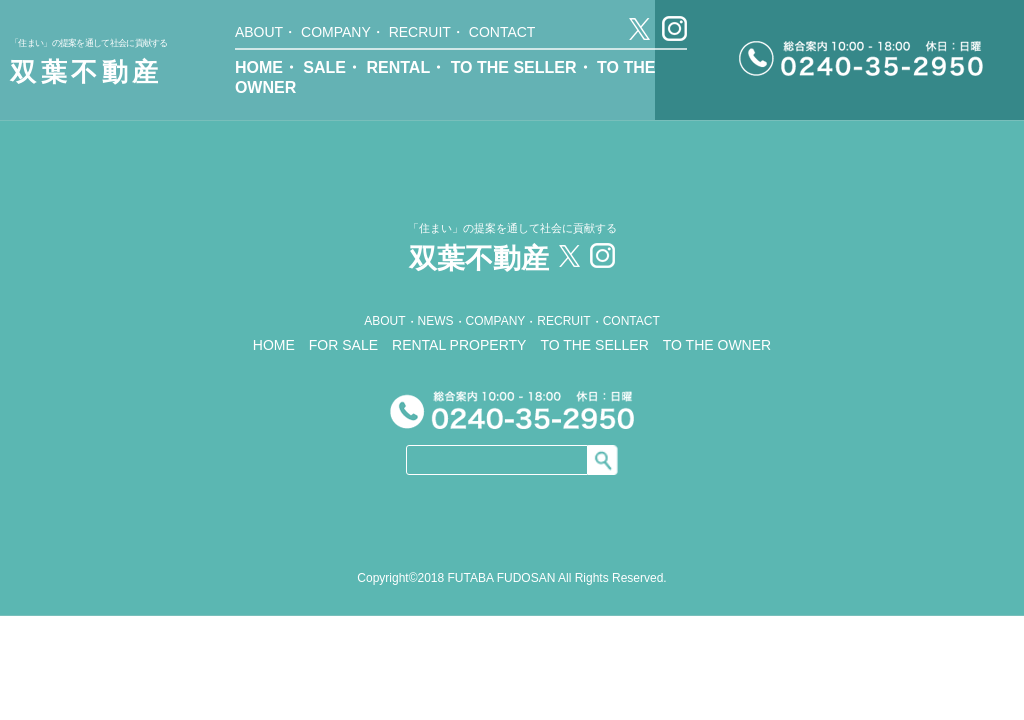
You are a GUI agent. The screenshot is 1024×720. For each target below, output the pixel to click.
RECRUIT (420, 32)
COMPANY (336, 32)
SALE (324, 67)
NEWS (436, 321)
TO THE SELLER (514, 67)
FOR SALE (343, 345)
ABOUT (259, 32)
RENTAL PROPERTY (459, 345)
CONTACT (502, 32)
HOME (259, 67)
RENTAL (398, 67)
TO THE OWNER (717, 345)
